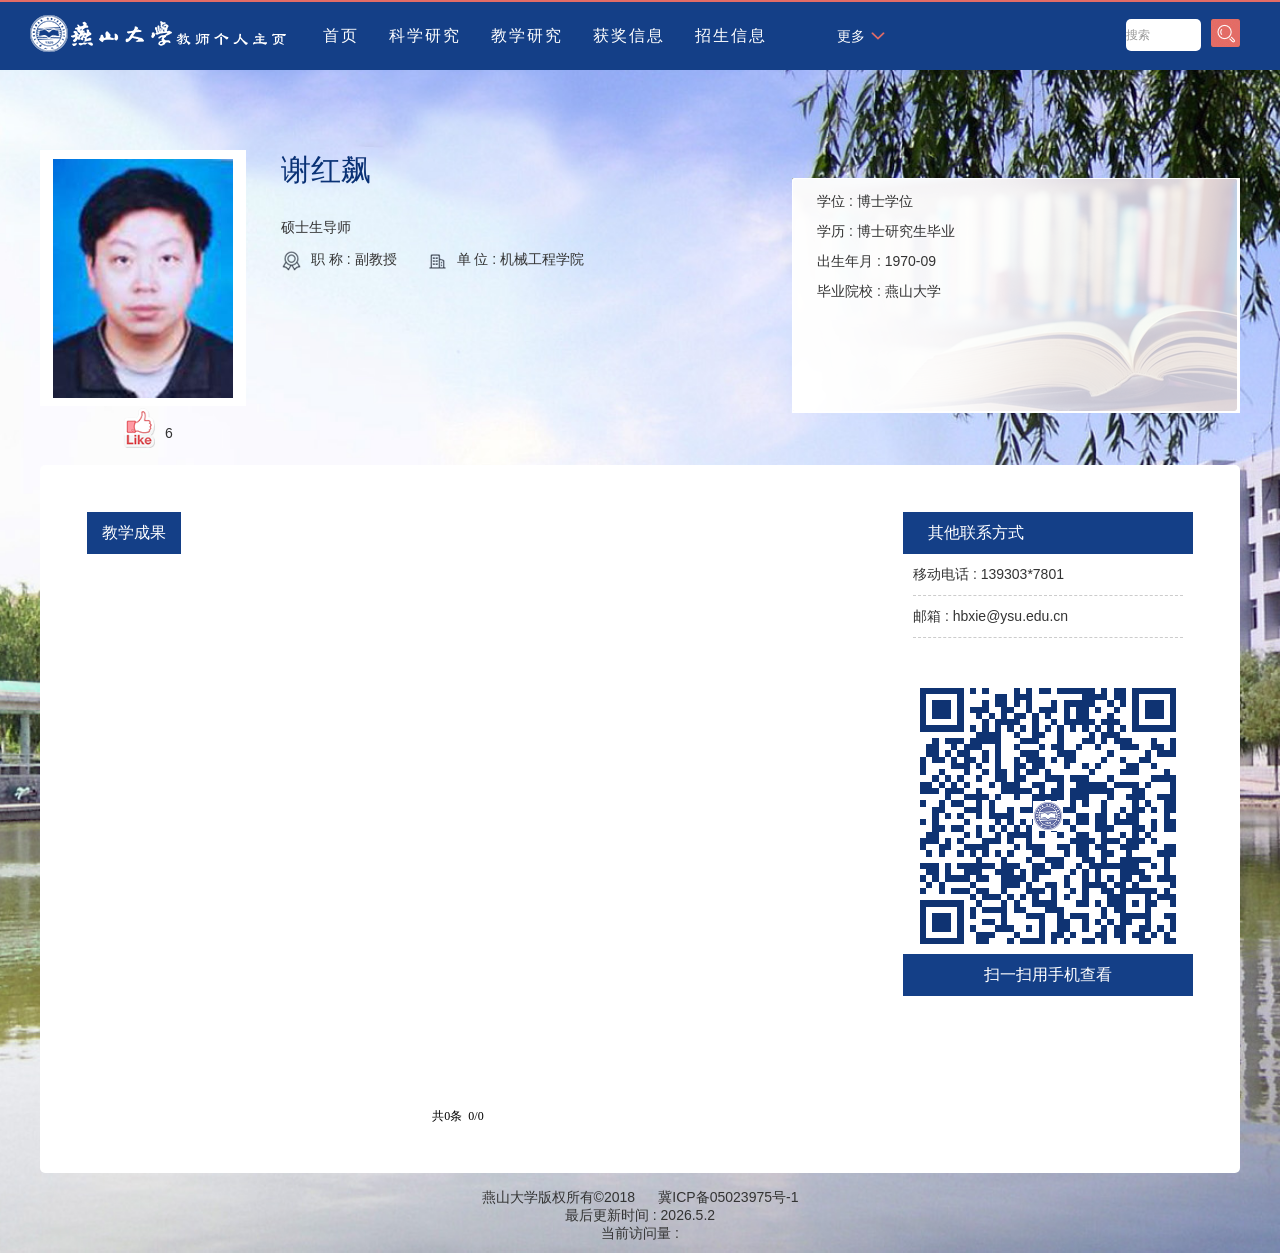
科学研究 (425, 35)
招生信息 (731, 35)
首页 (341, 35)
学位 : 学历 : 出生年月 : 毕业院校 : (886, 246)
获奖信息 (629, 35)
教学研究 (527, 35)
